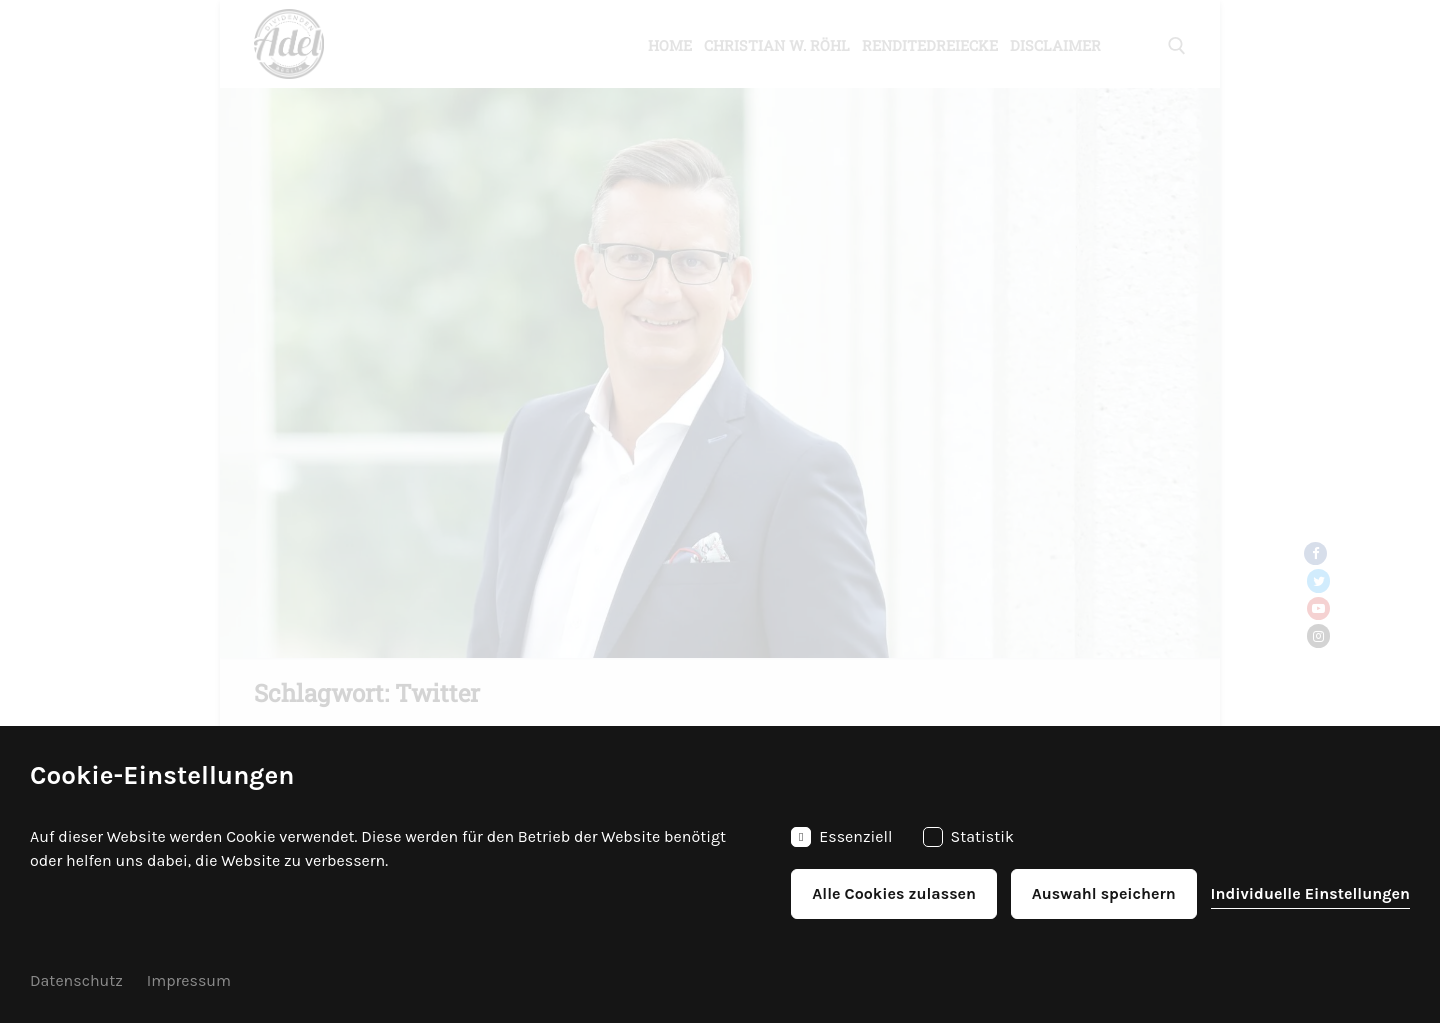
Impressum (189, 980)
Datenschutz (76, 980)
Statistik (969, 837)
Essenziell (841, 837)
